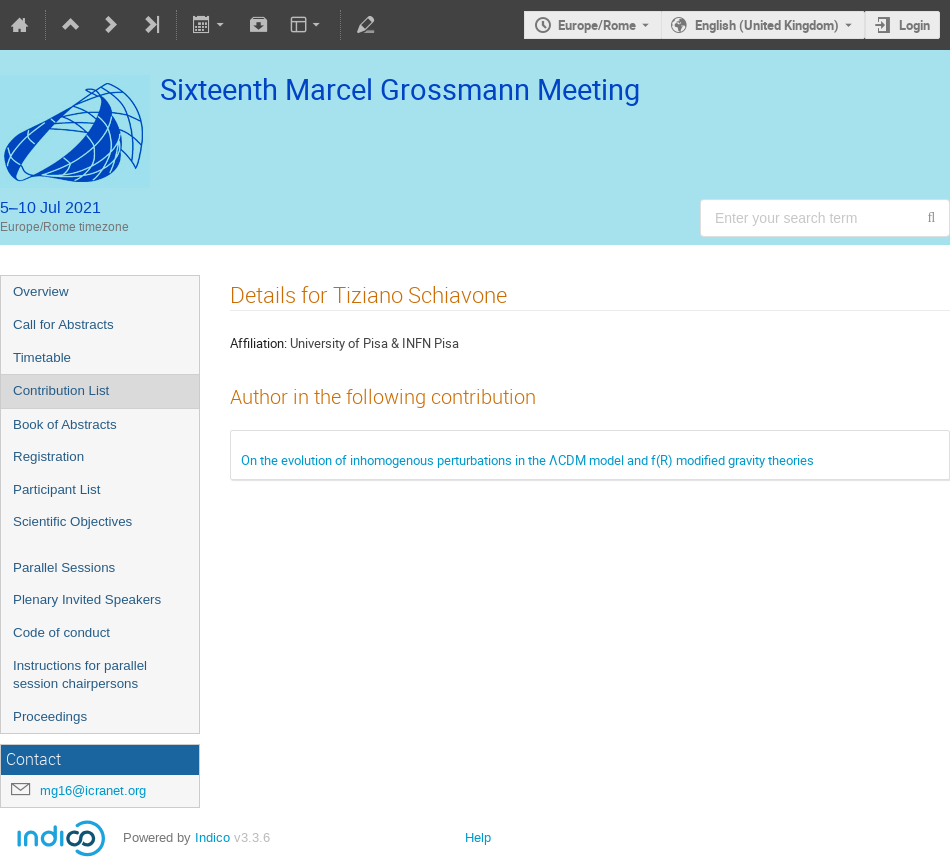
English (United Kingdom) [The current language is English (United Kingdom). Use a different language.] (767, 25)
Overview (41, 291)
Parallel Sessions (64, 567)
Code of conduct (61, 632)
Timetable (42, 357)
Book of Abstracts (65, 424)
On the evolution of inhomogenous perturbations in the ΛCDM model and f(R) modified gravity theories (527, 460)
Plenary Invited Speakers (87, 599)
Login (914, 25)
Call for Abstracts (63, 324)
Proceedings (50, 716)
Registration (48, 456)
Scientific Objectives (72, 521)
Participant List (56, 489)
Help (478, 837)
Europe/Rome (597, 25)
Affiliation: (258, 343)
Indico (212, 837)
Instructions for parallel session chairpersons (80, 675)
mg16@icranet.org (93, 790)
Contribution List (61, 390)
